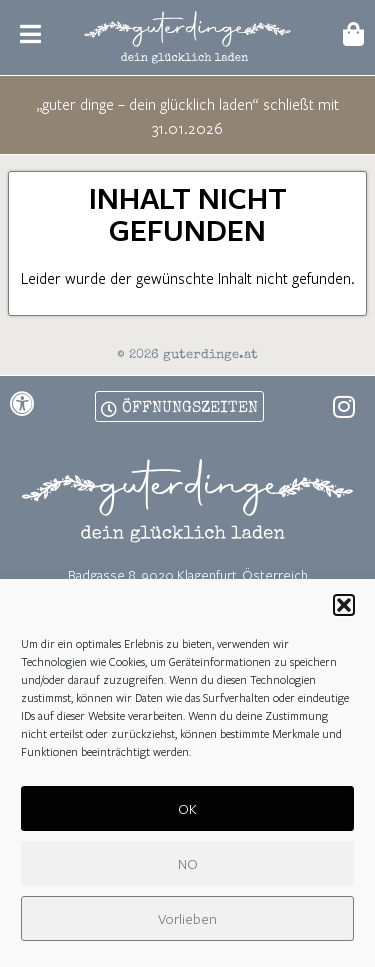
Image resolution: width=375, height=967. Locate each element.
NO (188, 863)
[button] (344, 605)
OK (187, 808)
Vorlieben (187, 918)
